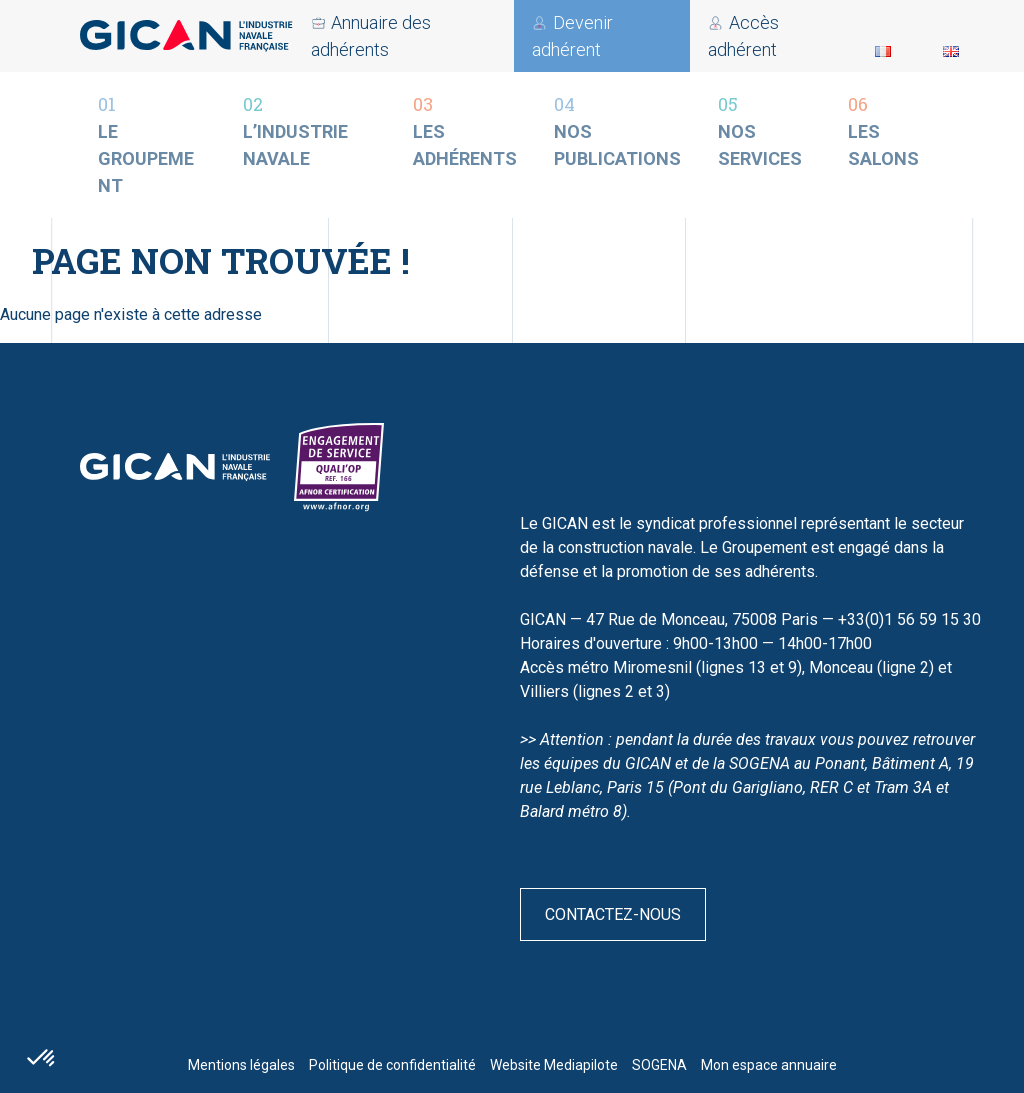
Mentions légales (241, 1065)
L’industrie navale (310, 130)
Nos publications (618, 130)
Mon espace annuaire (769, 1065)
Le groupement (152, 143)
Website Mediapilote (554, 1065)
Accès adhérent (346, 36)
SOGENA (659, 1065)
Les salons (887, 130)
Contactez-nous (613, 914)
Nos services (765, 130)
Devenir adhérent (517, 36)
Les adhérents (465, 130)
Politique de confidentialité (392, 1065)
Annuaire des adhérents (714, 36)
